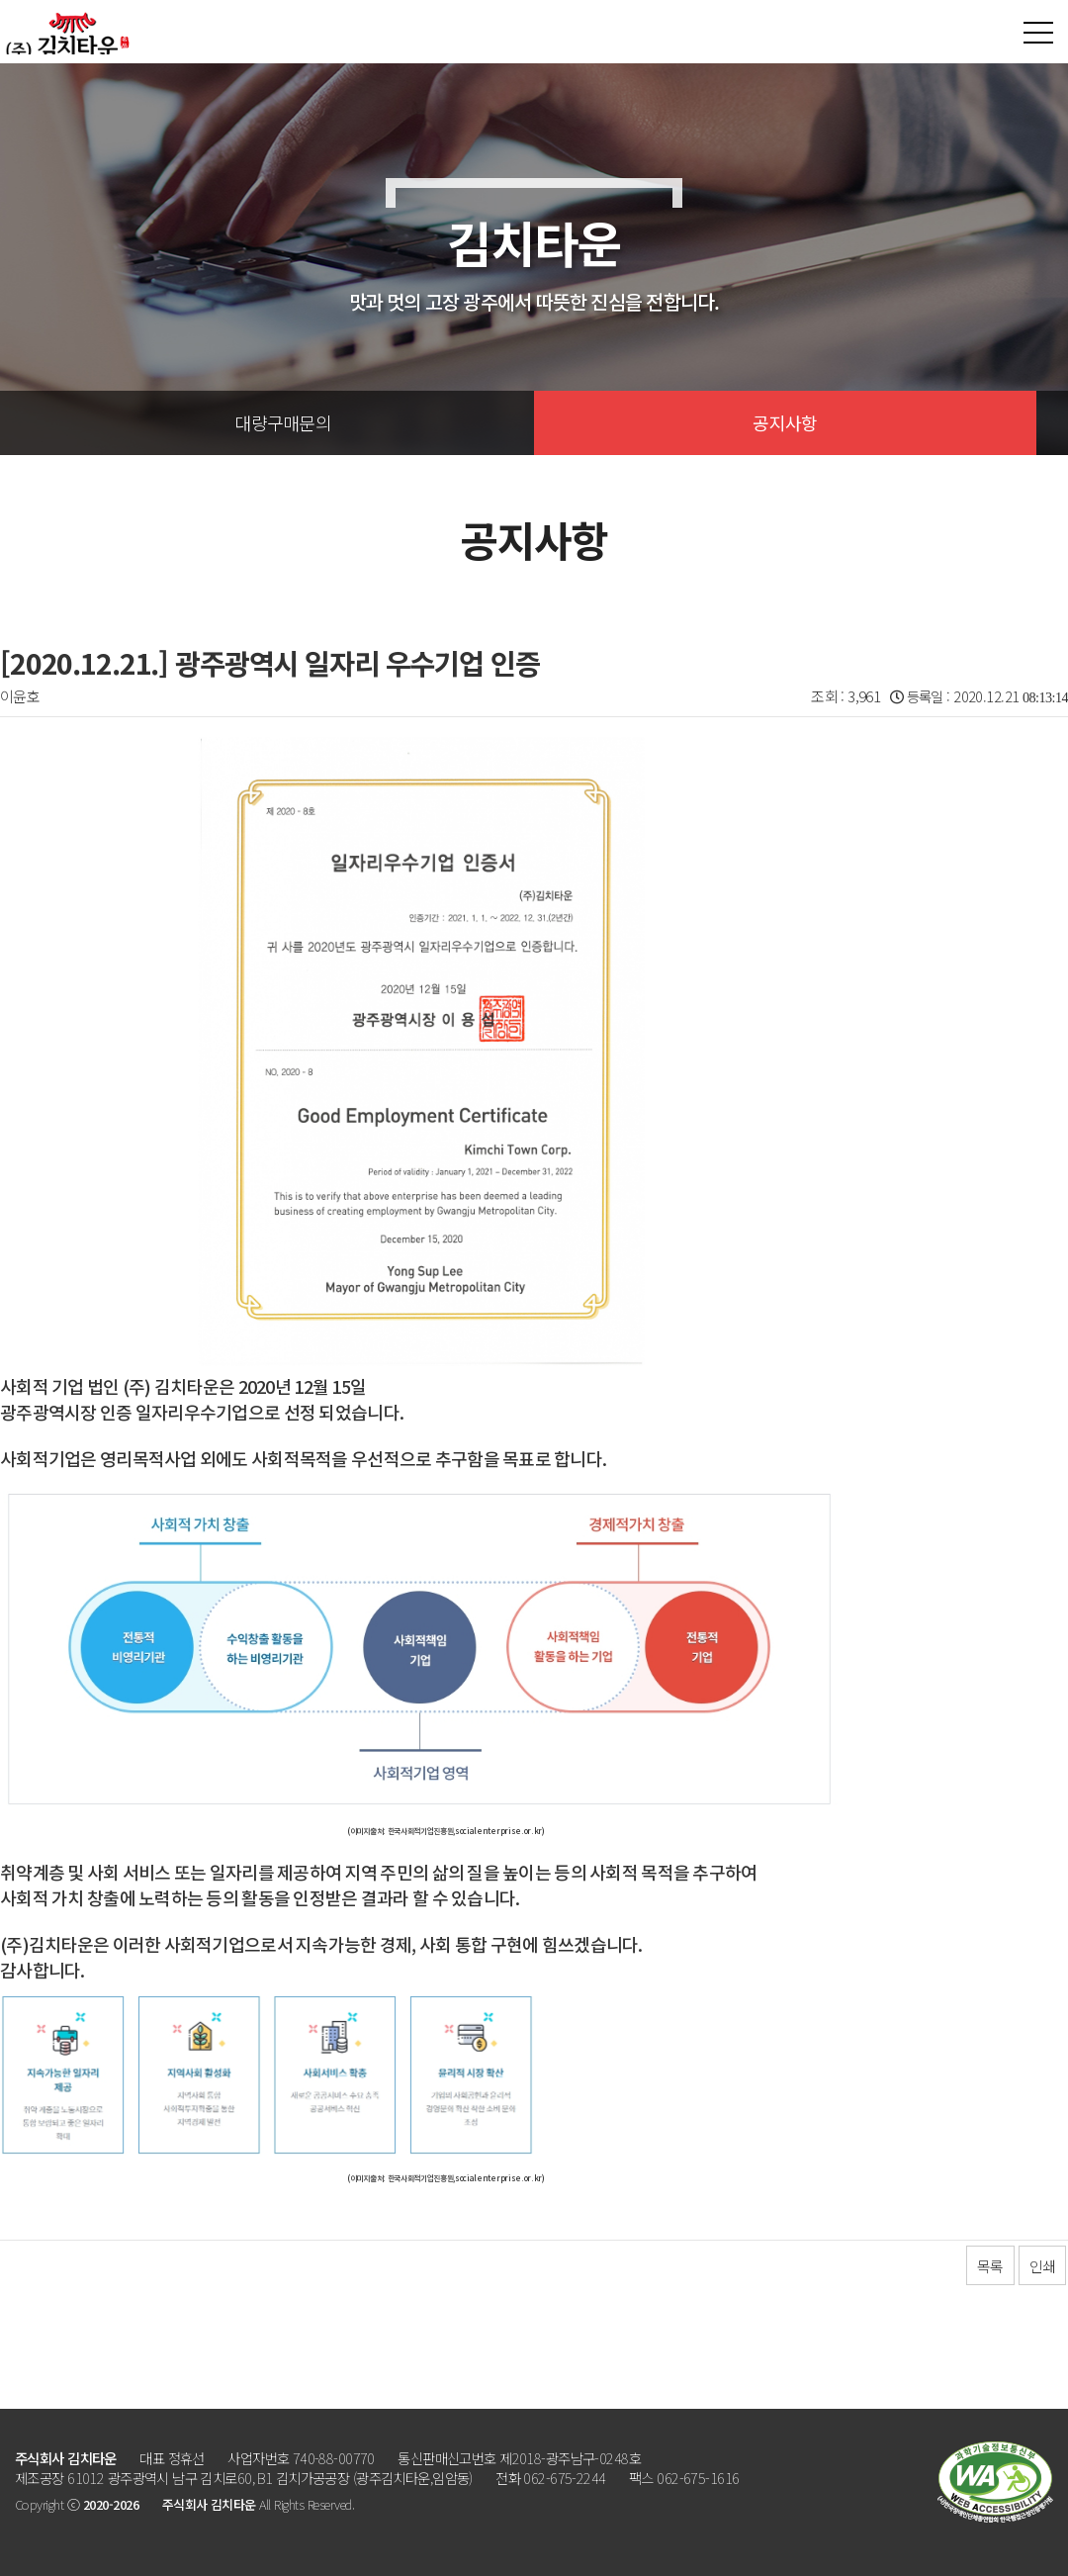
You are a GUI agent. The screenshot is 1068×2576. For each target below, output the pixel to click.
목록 (990, 2265)
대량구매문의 (282, 422)
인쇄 (1042, 2265)
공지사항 (785, 422)
